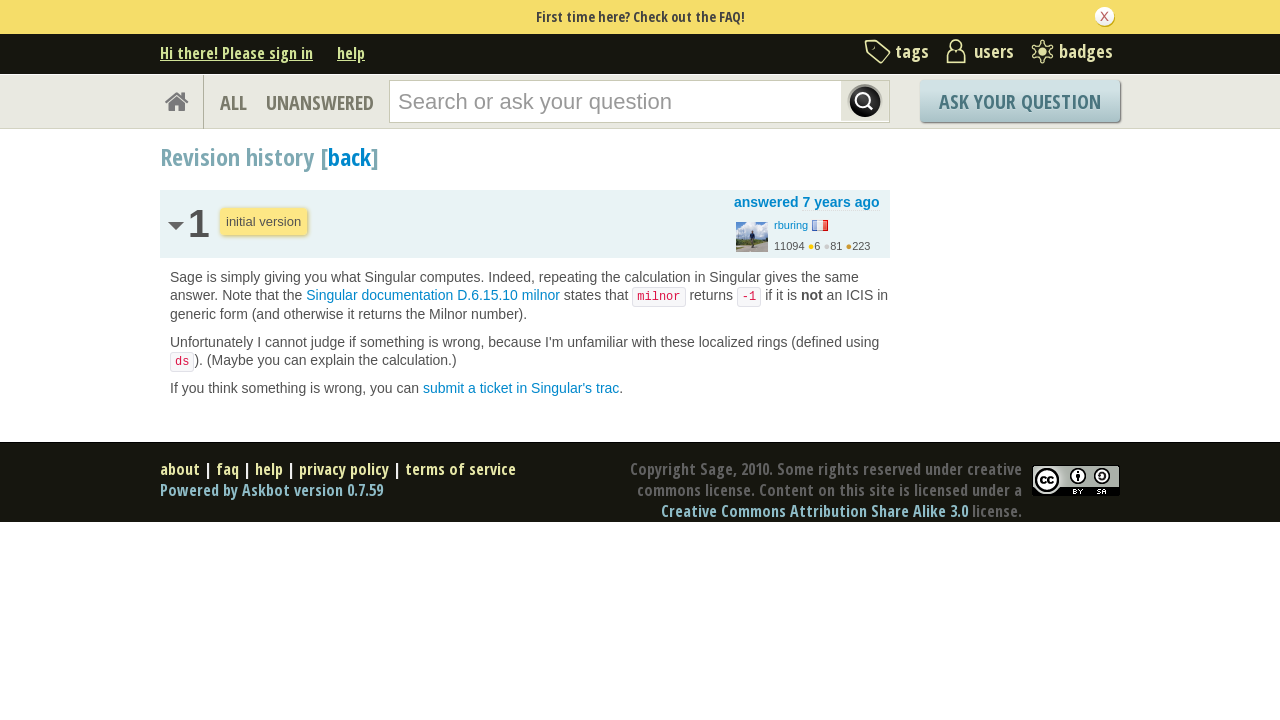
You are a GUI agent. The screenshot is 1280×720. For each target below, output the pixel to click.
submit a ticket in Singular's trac (521, 388)
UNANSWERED (320, 102)
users (994, 51)
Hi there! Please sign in (236, 53)
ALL (233, 102)
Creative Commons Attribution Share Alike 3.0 (814, 511)
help (351, 53)
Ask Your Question (1020, 101)
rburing (791, 225)
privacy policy (344, 469)
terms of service (460, 469)
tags (912, 51)
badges (1086, 51)
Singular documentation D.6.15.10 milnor (433, 295)
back (349, 156)
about (180, 469)
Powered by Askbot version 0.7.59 (271, 490)
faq (227, 469)
